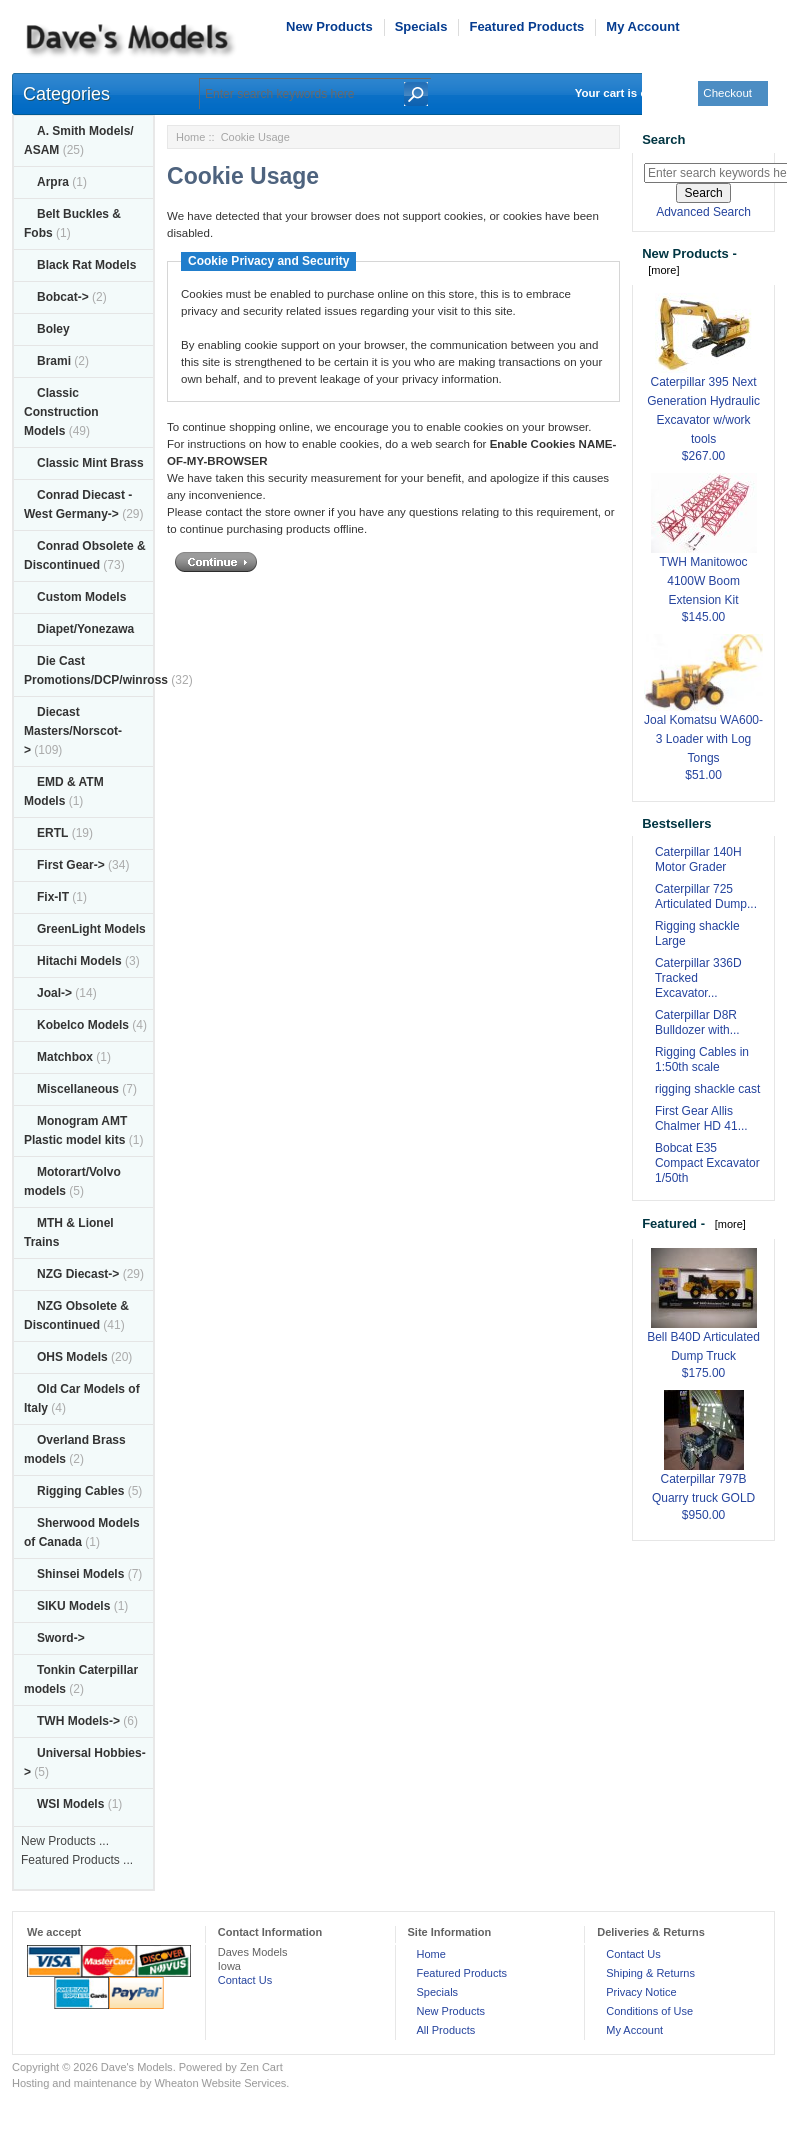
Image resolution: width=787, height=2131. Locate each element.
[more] (660, 270)
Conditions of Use (649, 2011)
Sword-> (61, 1638)
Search (663, 139)
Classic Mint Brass (90, 463)
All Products (446, 2030)
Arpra (53, 182)
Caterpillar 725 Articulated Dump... (706, 896)
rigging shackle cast (707, 1089)
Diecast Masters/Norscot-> (73, 731)
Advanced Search (703, 212)
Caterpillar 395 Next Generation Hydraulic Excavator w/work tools (703, 386)
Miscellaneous (78, 1089)
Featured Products (526, 26)
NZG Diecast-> (78, 1274)
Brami (54, 361)
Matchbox (65, 1057)
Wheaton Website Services (220, 2083)
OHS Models (72, 1357)
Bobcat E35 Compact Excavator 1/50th (707, 1163)
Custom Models (81, 597)
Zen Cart (261, 2067)
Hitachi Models (79, 961)
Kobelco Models (83, 1025)
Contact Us (245, 1980)
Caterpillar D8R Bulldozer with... (697, 1022)
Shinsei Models (80, 1574)
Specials (421, 26)
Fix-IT (53, 897)
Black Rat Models (86, 265)
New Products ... (65, 1841)
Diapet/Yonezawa (85, 629)
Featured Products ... (77, 1860)
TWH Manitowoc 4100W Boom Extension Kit (704, 557)
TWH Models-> (78, 1721)
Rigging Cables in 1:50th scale (702, 1059)
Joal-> (54, 993)
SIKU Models (73, 1606)
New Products (329, 26)
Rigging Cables (80, 1491)
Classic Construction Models (61, 412)
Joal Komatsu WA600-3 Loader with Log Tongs (703, 715)
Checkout (727, 93)
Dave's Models (137, 2067)
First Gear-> (71, 865)
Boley (53, 329)
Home (190, 137)
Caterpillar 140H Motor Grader (698, 859)
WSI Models (70, 1804)
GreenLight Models (91, 929)
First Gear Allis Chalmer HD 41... (701, 1118)
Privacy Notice (641, 1992)
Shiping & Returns (650, 1973)
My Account (642, 26)
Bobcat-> (63, 297)
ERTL (52, 833)
